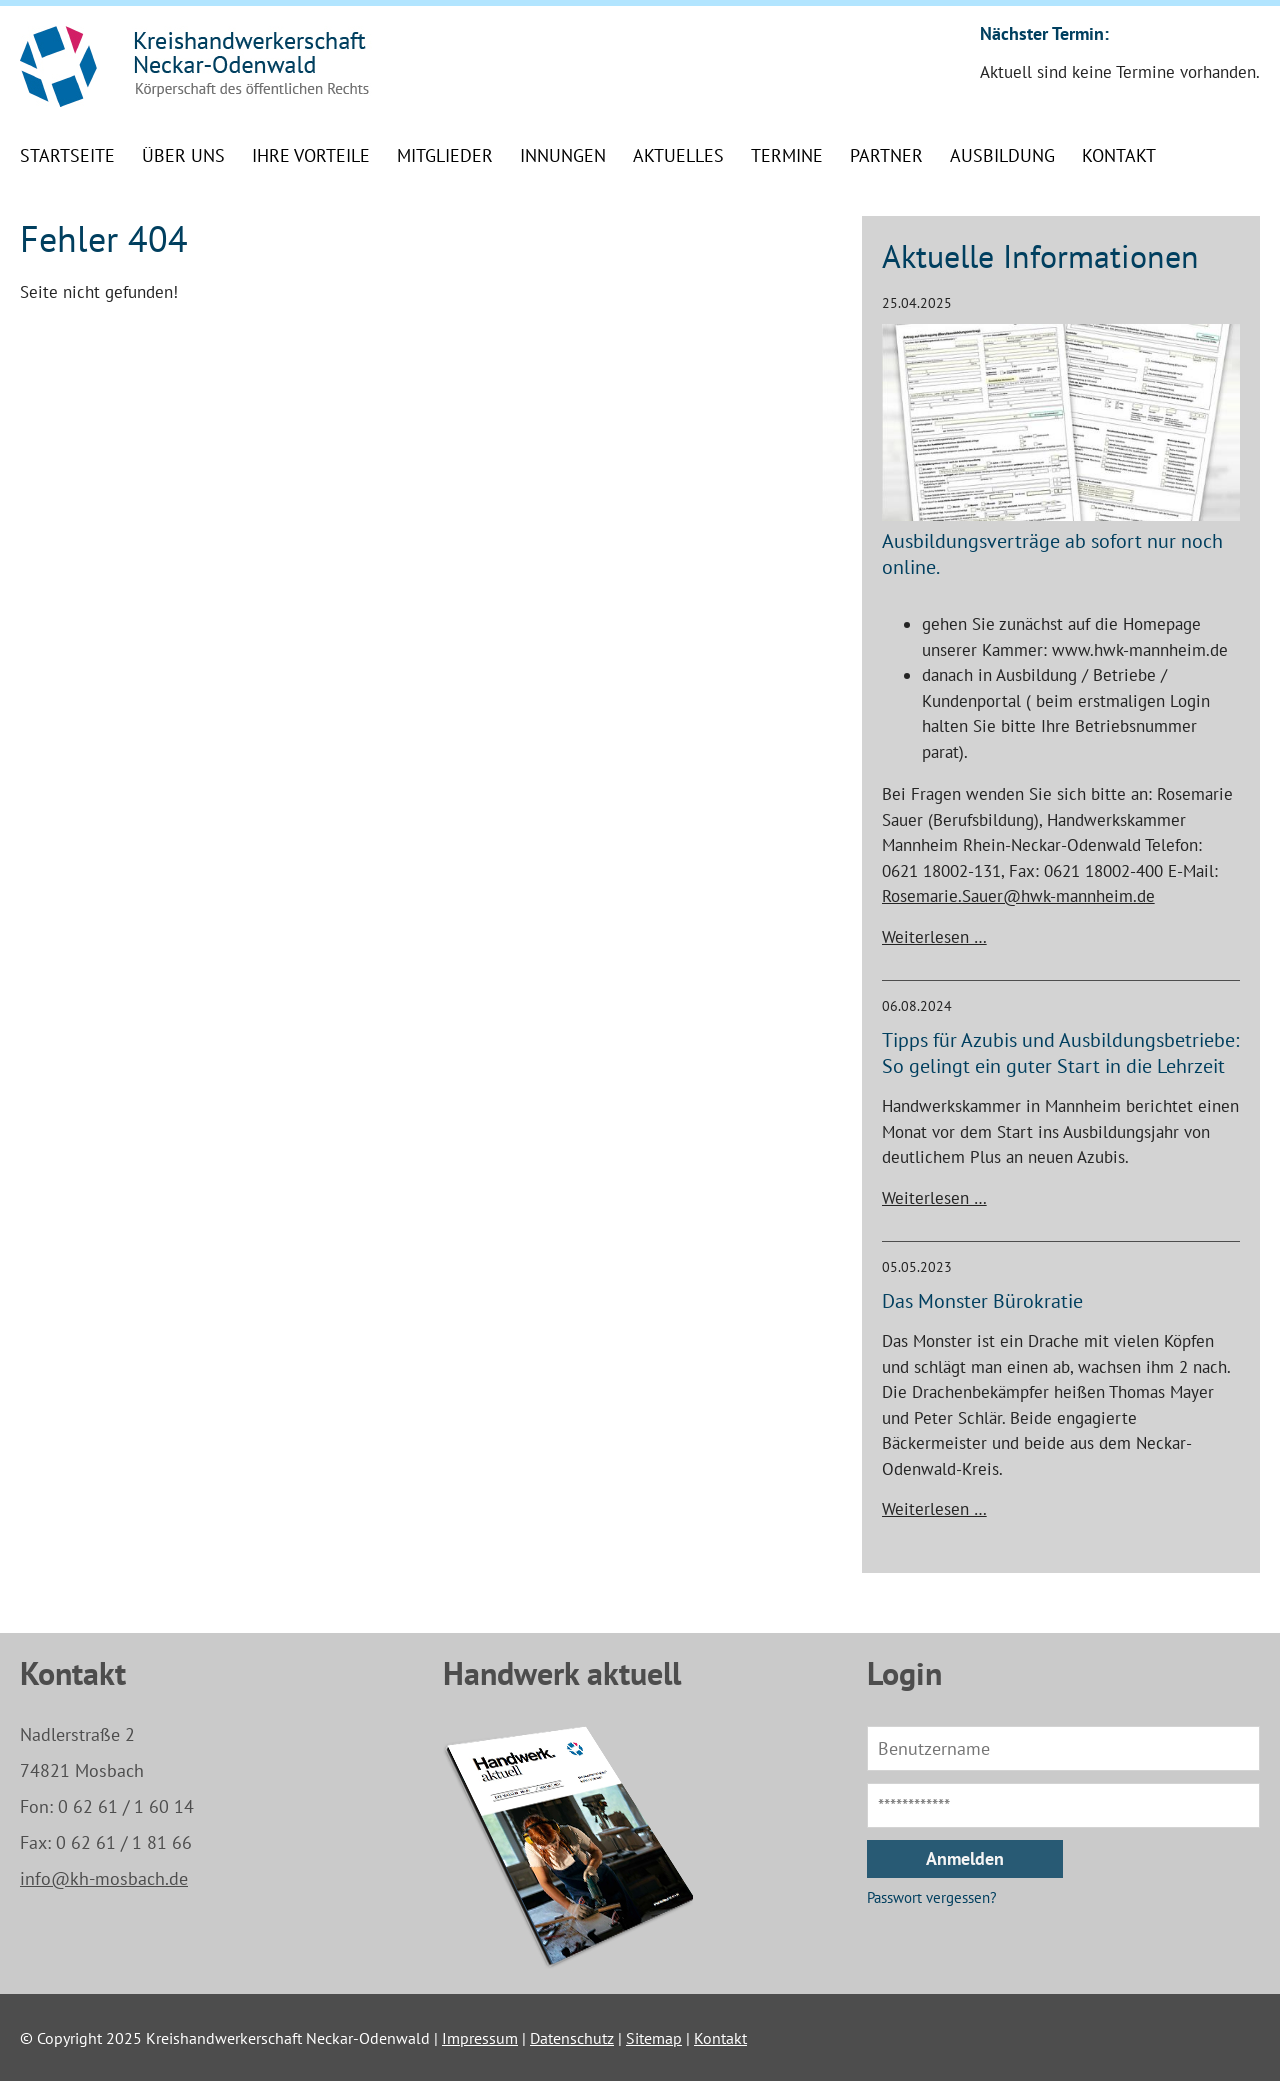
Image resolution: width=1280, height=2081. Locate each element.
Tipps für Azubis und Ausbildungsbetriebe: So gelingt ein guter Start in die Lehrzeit (1060, 1053)
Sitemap (654, 2038)
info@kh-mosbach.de (104, 1878)
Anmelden (965, 1858)
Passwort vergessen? (932, 1897)
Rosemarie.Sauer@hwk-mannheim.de (1018, 896)
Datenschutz (572, 2038)
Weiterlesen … (934, 937)
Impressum (480, 2038)
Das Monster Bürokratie (982, 1301)
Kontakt (720, 2038)
